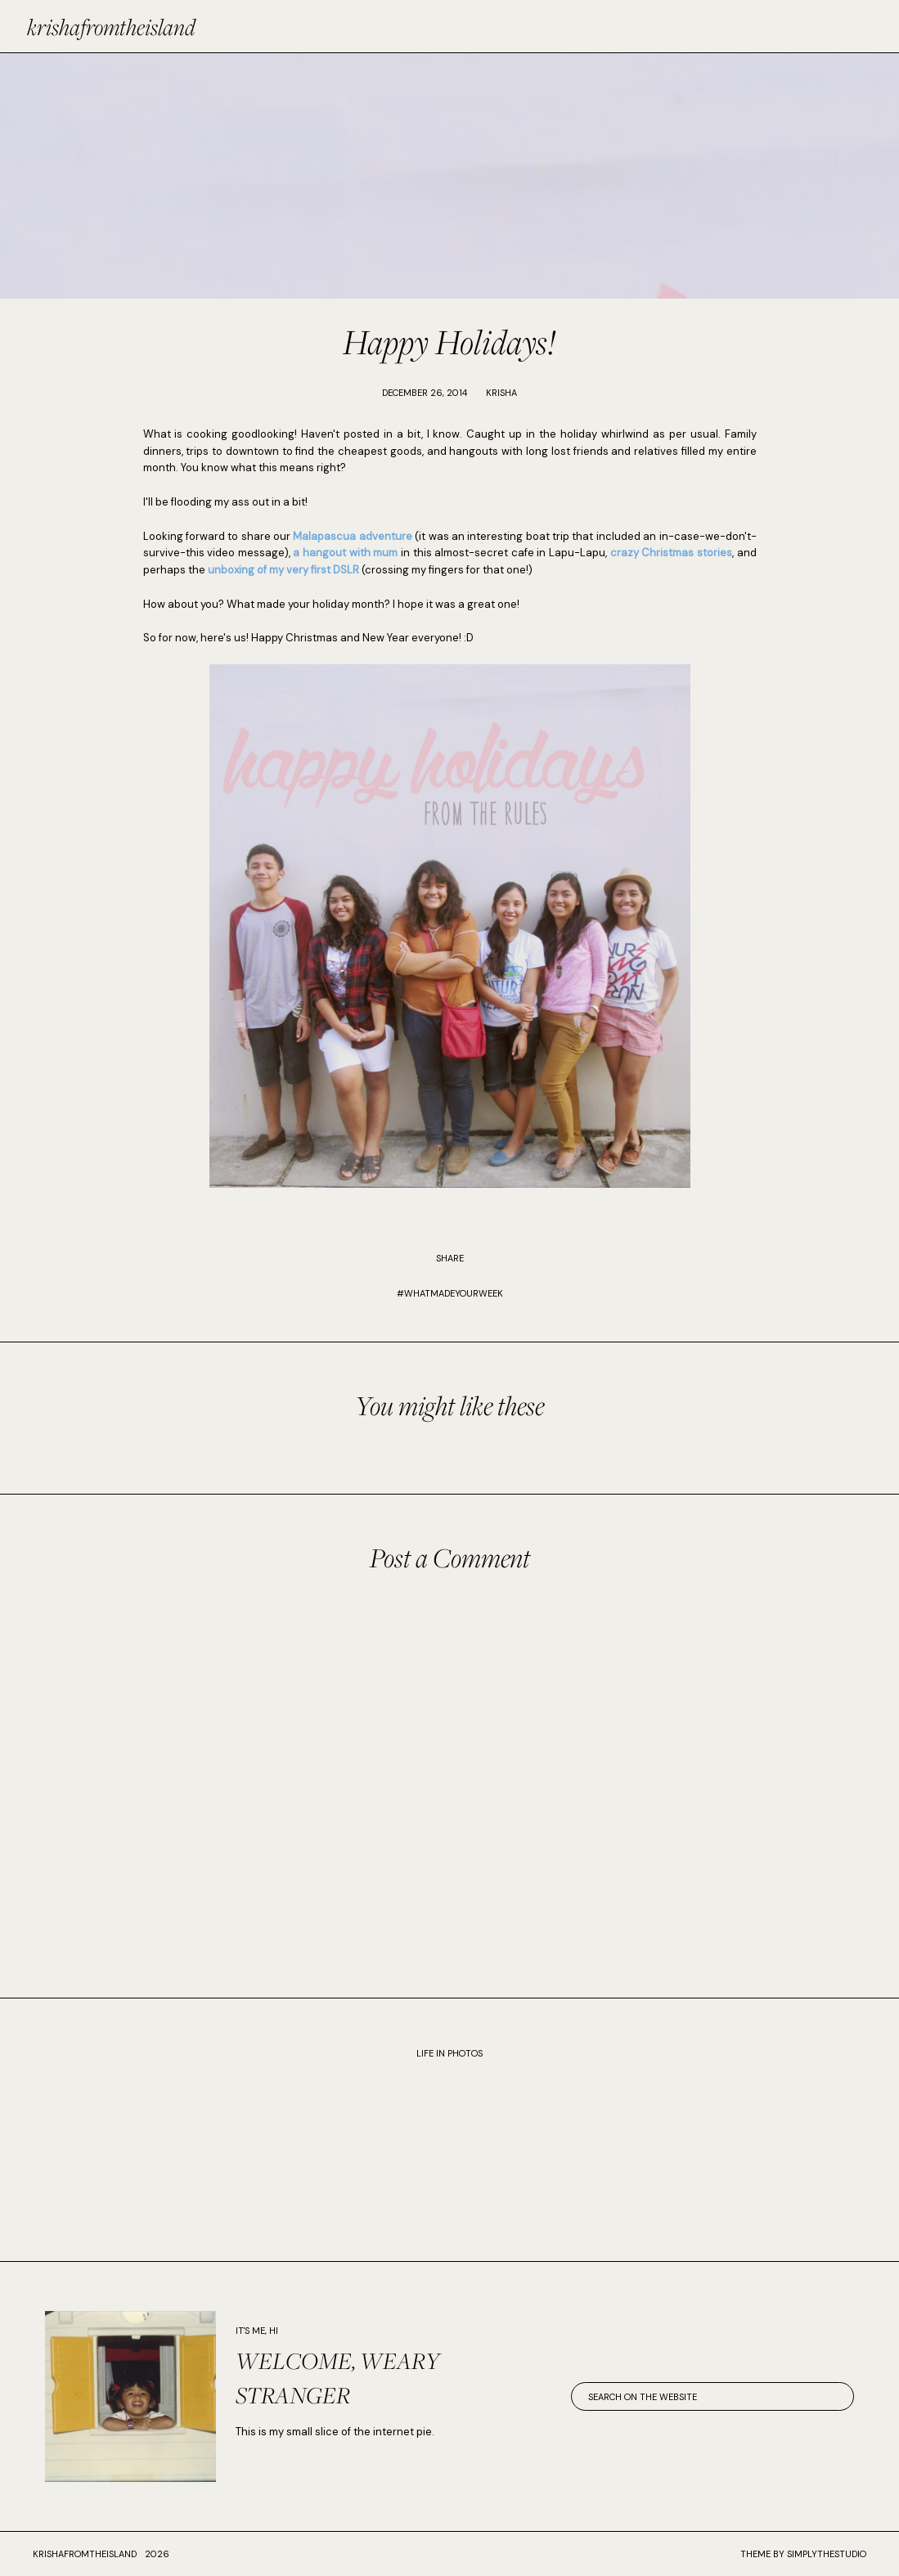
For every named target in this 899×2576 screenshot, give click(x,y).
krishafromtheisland (111, 26)
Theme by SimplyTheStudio (803, 2554)
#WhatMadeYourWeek (450, 1293)
